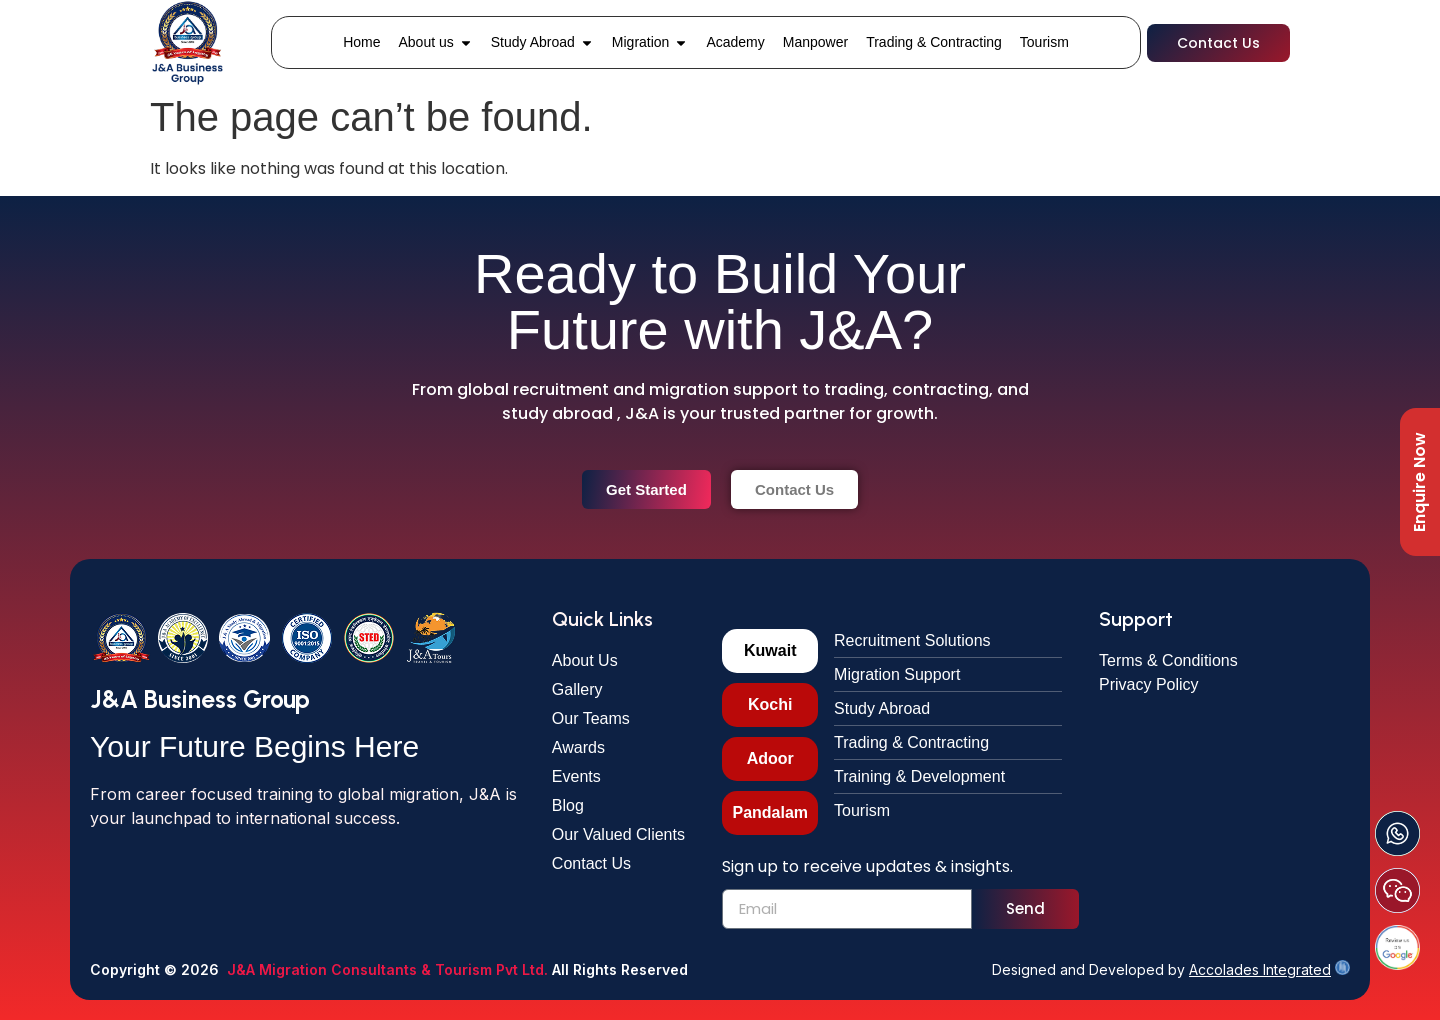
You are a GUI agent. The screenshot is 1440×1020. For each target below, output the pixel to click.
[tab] (770, 651)
